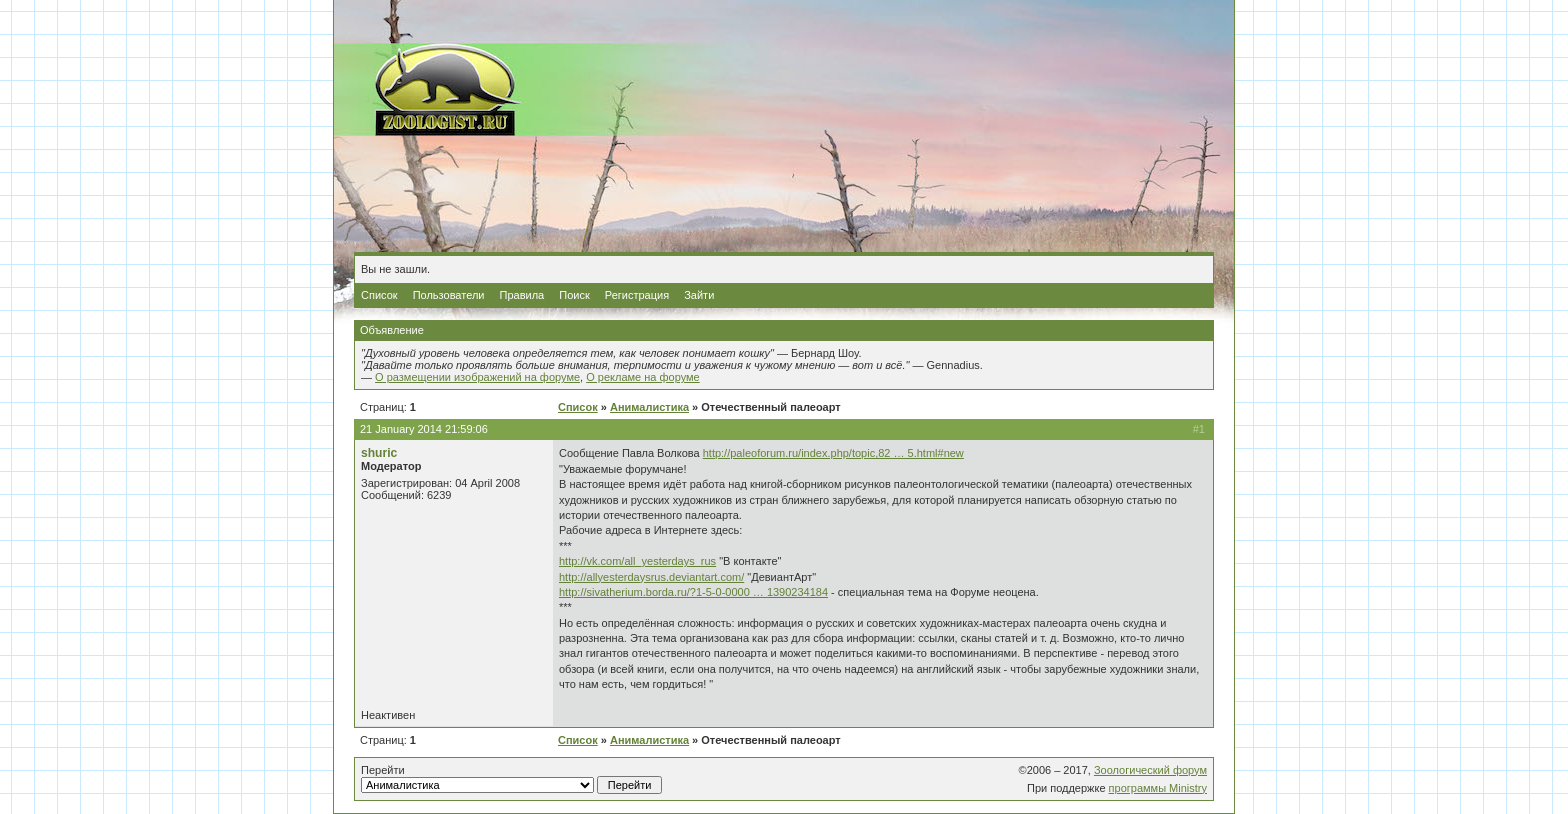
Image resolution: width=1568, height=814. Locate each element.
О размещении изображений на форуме (477, 377)
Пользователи (449, 295)
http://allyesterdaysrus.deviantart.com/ (651, 577)
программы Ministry (1158, 788)
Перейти (511, 779)
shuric (379, 453)
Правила (522, 295)
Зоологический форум (1150, 770)
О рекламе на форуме (643, 377)
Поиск (574, 295)
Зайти (699, 295)
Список (379, 295)
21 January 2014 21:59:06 (424, 429)
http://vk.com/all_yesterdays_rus (637, 561)
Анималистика (649, 407)
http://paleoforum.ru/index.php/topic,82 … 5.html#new (833, 453)
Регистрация (637, 295)
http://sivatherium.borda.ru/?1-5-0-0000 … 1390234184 (693, 592)
